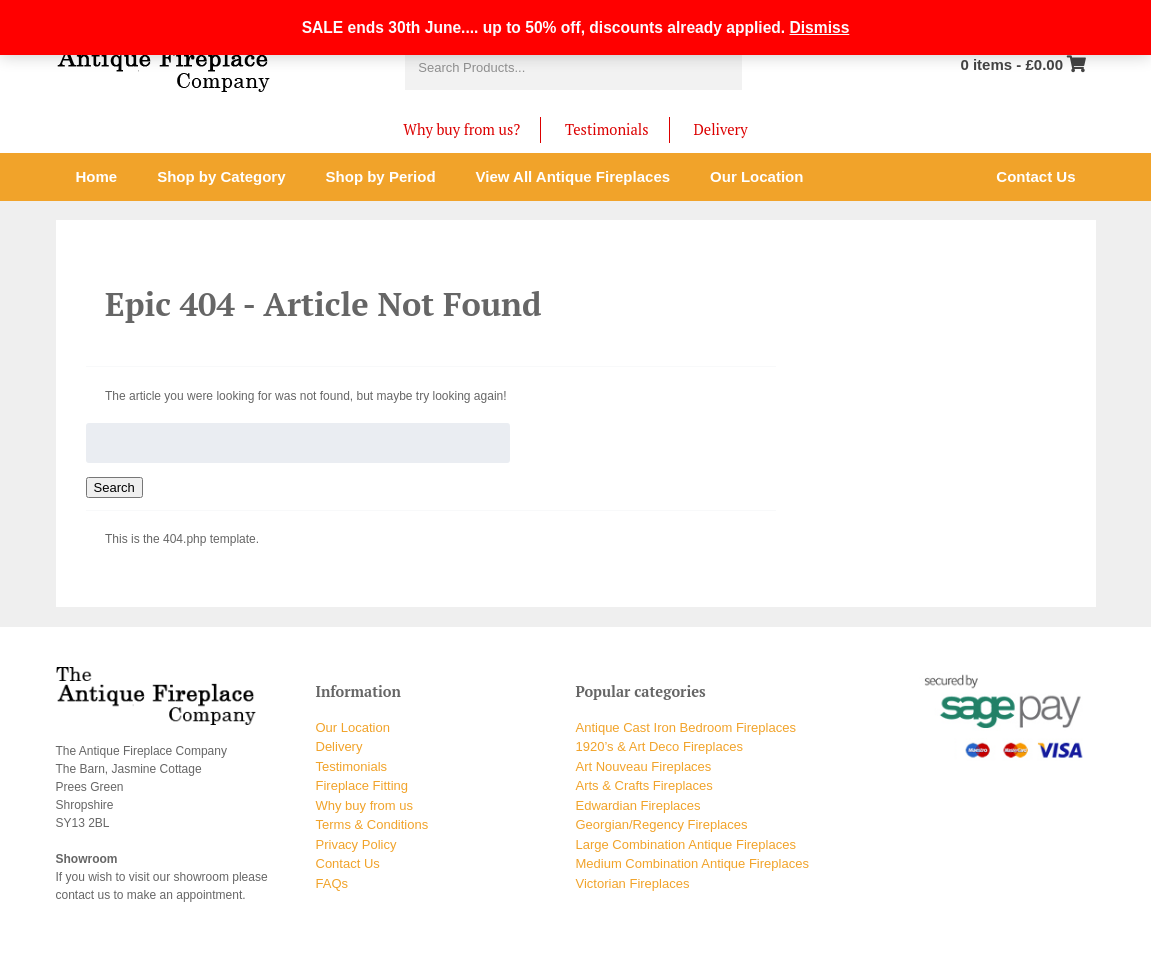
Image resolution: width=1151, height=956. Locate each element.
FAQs (332, 883)
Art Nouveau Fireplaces (644, 766)
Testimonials (606, 129)
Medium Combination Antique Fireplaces (692, 863)
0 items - (1011, 64)
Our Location (353, 727)
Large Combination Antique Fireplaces (686, 844)
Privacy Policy (356, 844)
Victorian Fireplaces (633, 883)
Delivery (721, 129)
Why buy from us (365, 805)
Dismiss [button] (820, 27)
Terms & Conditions (372, 824)
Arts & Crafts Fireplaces (644, 785)
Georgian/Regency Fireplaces (662, 824)
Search (114, 487)
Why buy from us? (461, 129)
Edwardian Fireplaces (638, 805)
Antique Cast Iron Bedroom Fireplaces (686, 727)
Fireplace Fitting (362, 785)
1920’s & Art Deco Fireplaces (659, 746)
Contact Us (348, 863)
